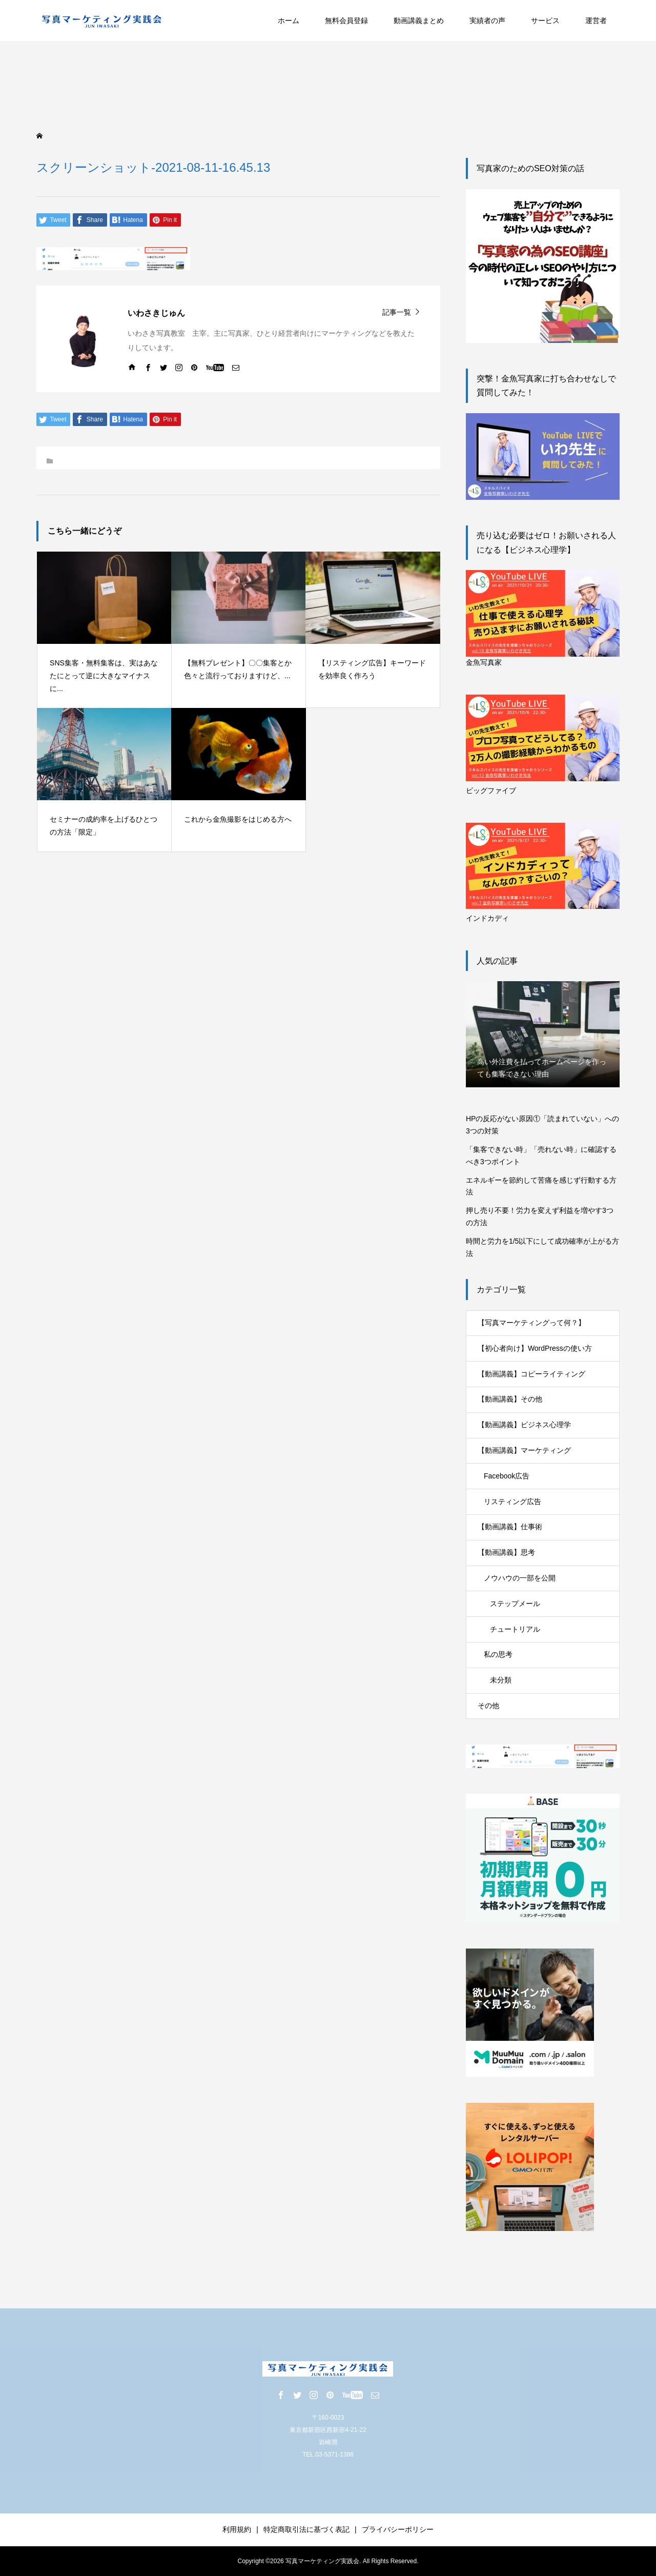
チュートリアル (515, 1629)
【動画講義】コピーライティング (531, 1374)
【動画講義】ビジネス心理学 (524, 1425)
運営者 (596, 20)
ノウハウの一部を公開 (520, 1578)
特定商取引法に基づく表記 (306, 2529)
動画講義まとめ (419, 20)
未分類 (500, 1680)
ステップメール (515, 1603)
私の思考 (498, 1654)
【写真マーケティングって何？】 (531, 1323)
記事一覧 (396, 312)
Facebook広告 (506, 1476)
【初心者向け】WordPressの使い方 (535, 1348)
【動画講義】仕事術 (510, 1527)
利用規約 (236, 2529)
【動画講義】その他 (510, 1399)
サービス (545, 20)
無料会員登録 (346, 20)
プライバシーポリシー (398, 2529)
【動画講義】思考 (506, 1552)
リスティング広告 (512, 1501)
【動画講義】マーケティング (524, 1450)
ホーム (288, 20)
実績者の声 (487, 20)
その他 (488, 1705)
